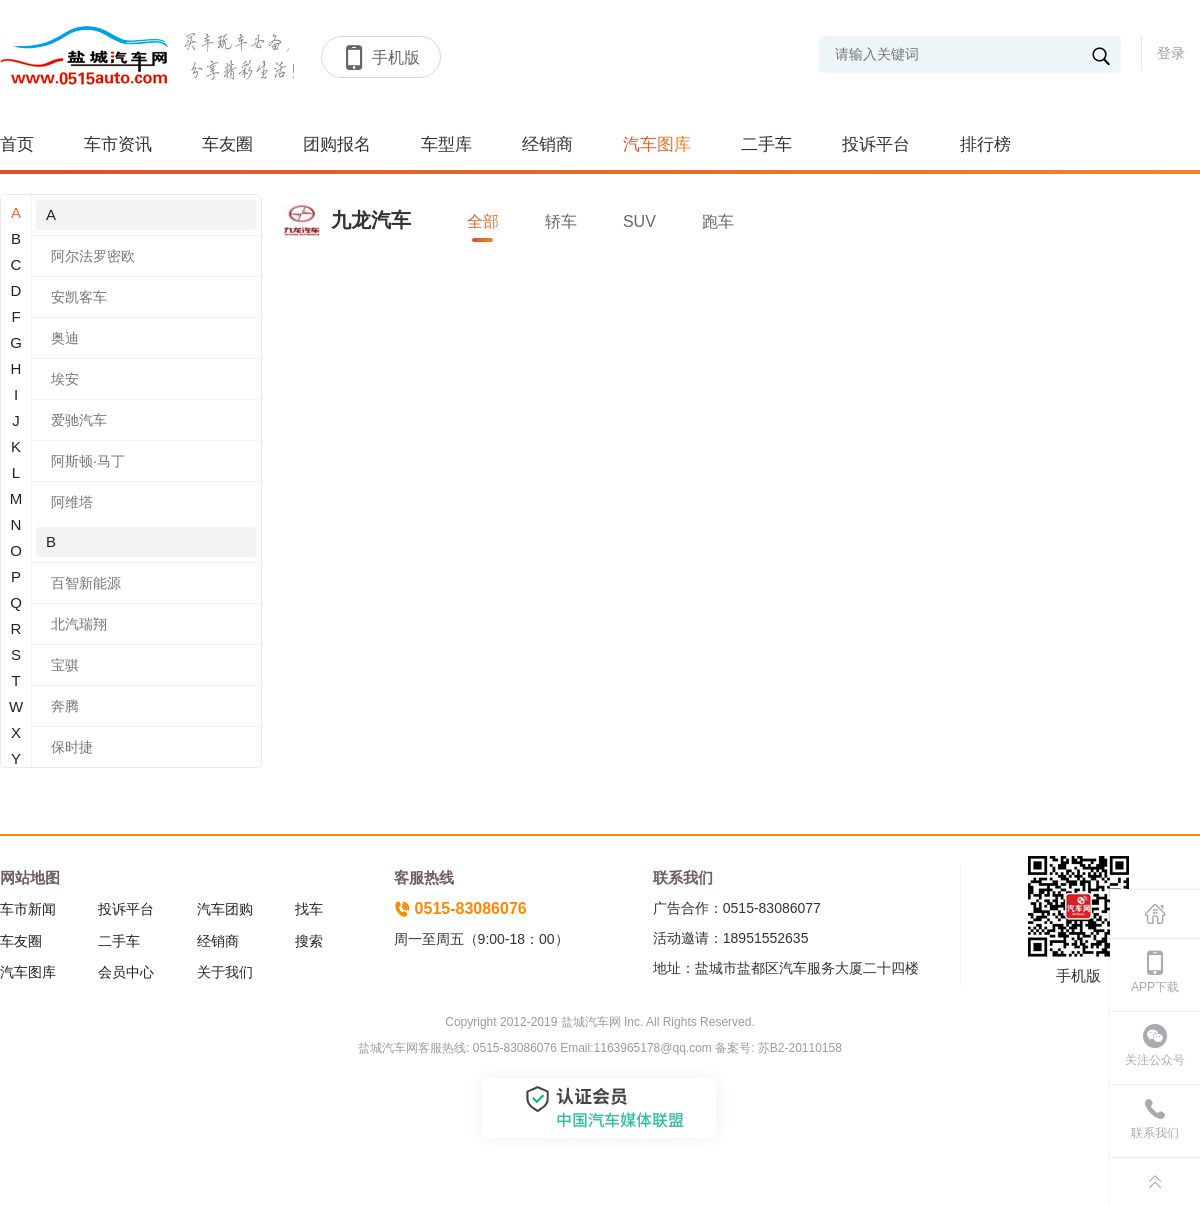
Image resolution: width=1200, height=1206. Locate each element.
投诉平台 (876, 144)
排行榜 (985, 144)
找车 (309, 909)
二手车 (766, 144)
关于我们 (225, 972)
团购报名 (337, 144)
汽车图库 (657, 144)
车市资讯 (118, 144)
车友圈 (227, 144)
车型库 (446, 144)
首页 (17, 144)
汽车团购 (225, 909)
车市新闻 (28, 909)
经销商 (547, 144)
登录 (1171, 53)
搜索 (309, 941)
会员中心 (126, 972)
